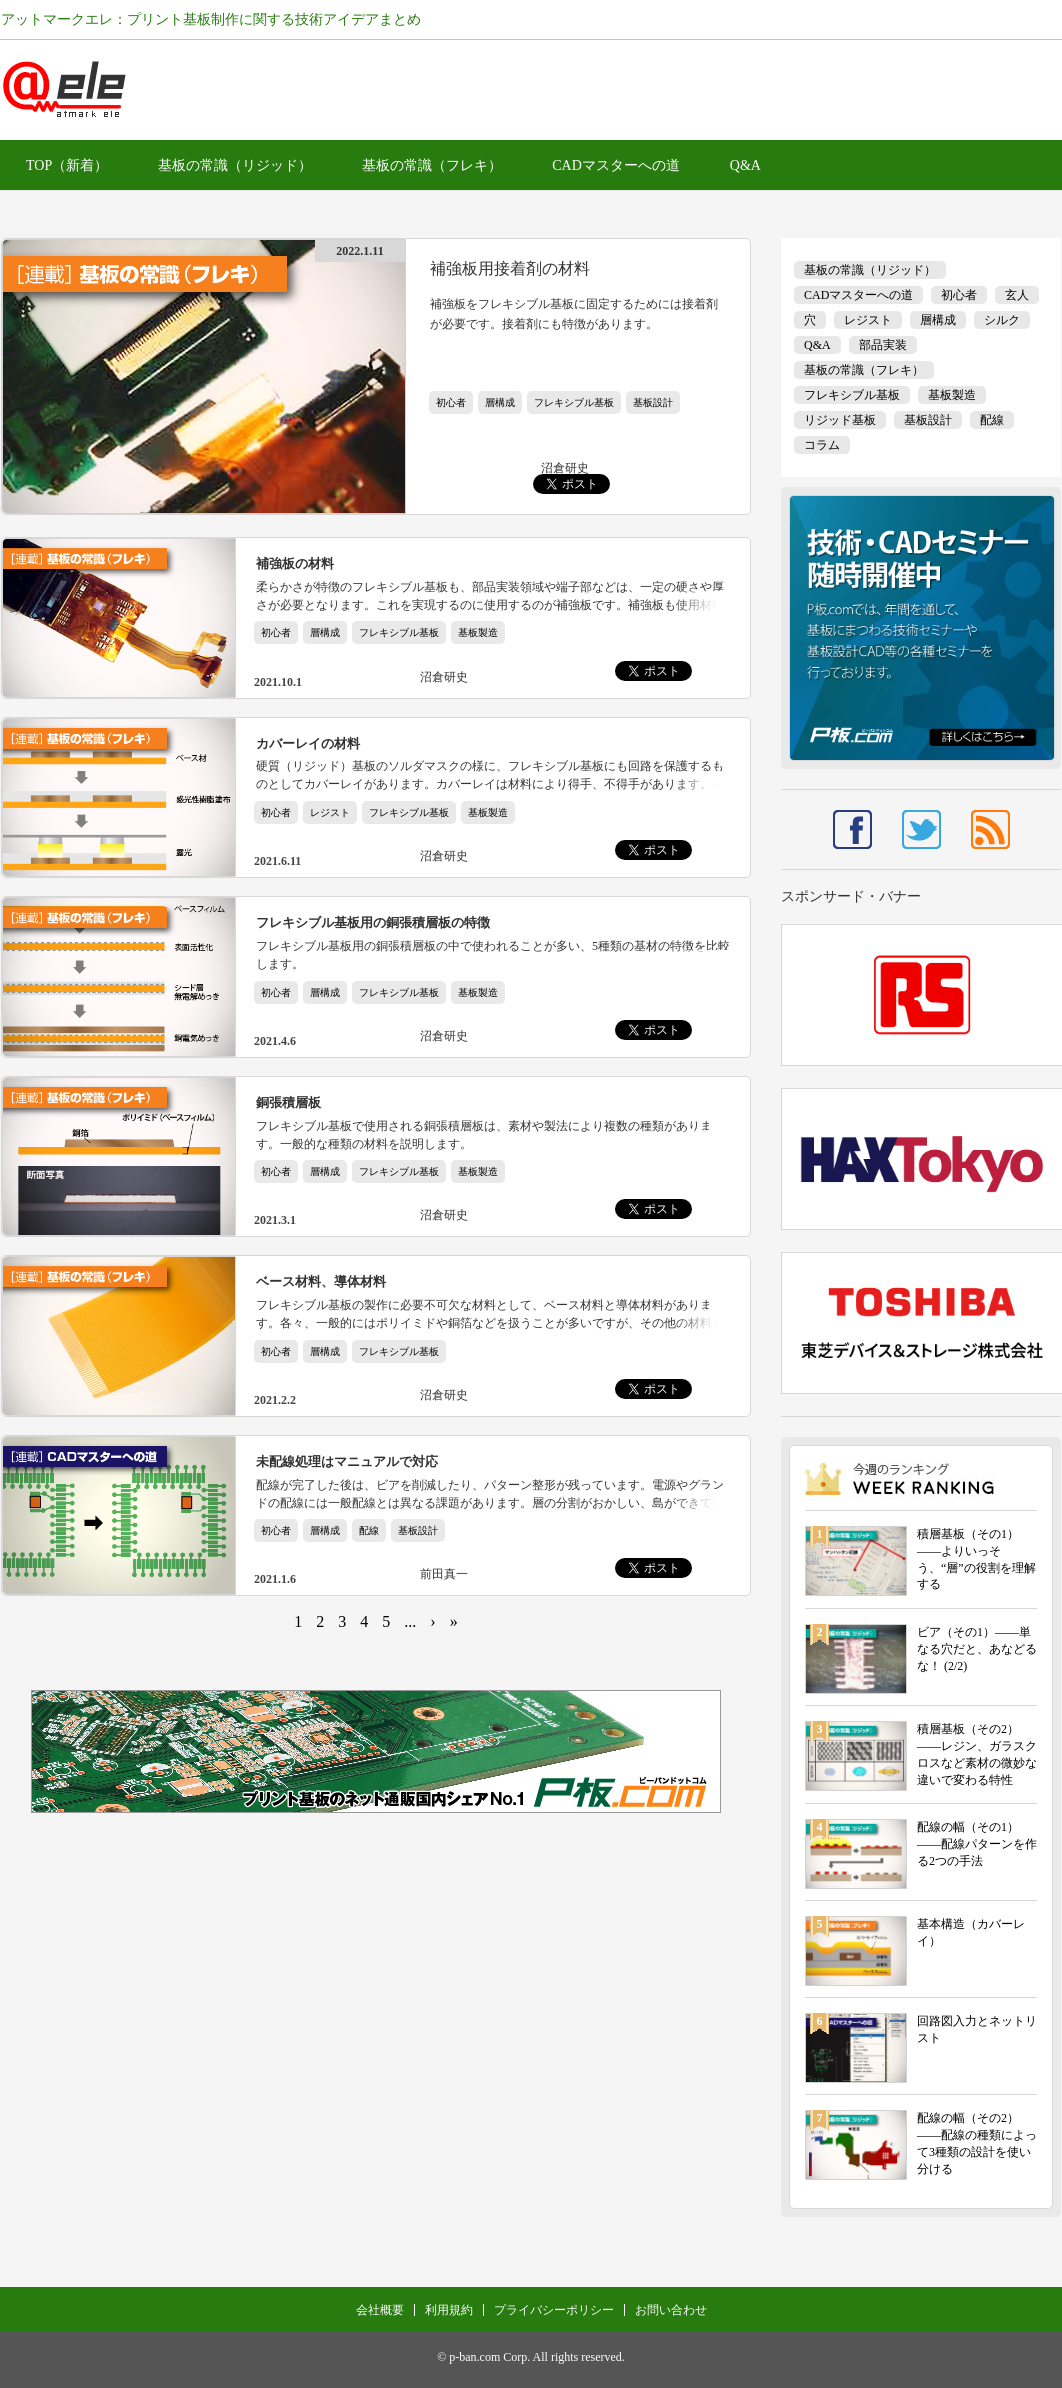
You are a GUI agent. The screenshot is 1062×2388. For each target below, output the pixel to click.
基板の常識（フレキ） (432, 165)
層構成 (500, 402)
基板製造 (478, 632)
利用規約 (449, 2310)
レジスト (330, 812)
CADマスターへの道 (616, 165)
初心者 (451, 402)
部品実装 (883, 345)
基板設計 (653, 402)
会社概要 (380, 2310)
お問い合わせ (671, 2310)
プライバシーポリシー (554, 2310)
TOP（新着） (67, 165)
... (410, 1621)
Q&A (745, 165)
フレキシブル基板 (574, 402)
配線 (369, 1530)
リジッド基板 (840, 420)
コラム (822, 445)
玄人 (1017, 295)
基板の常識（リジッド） (235, 165)
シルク (1002, 320)
